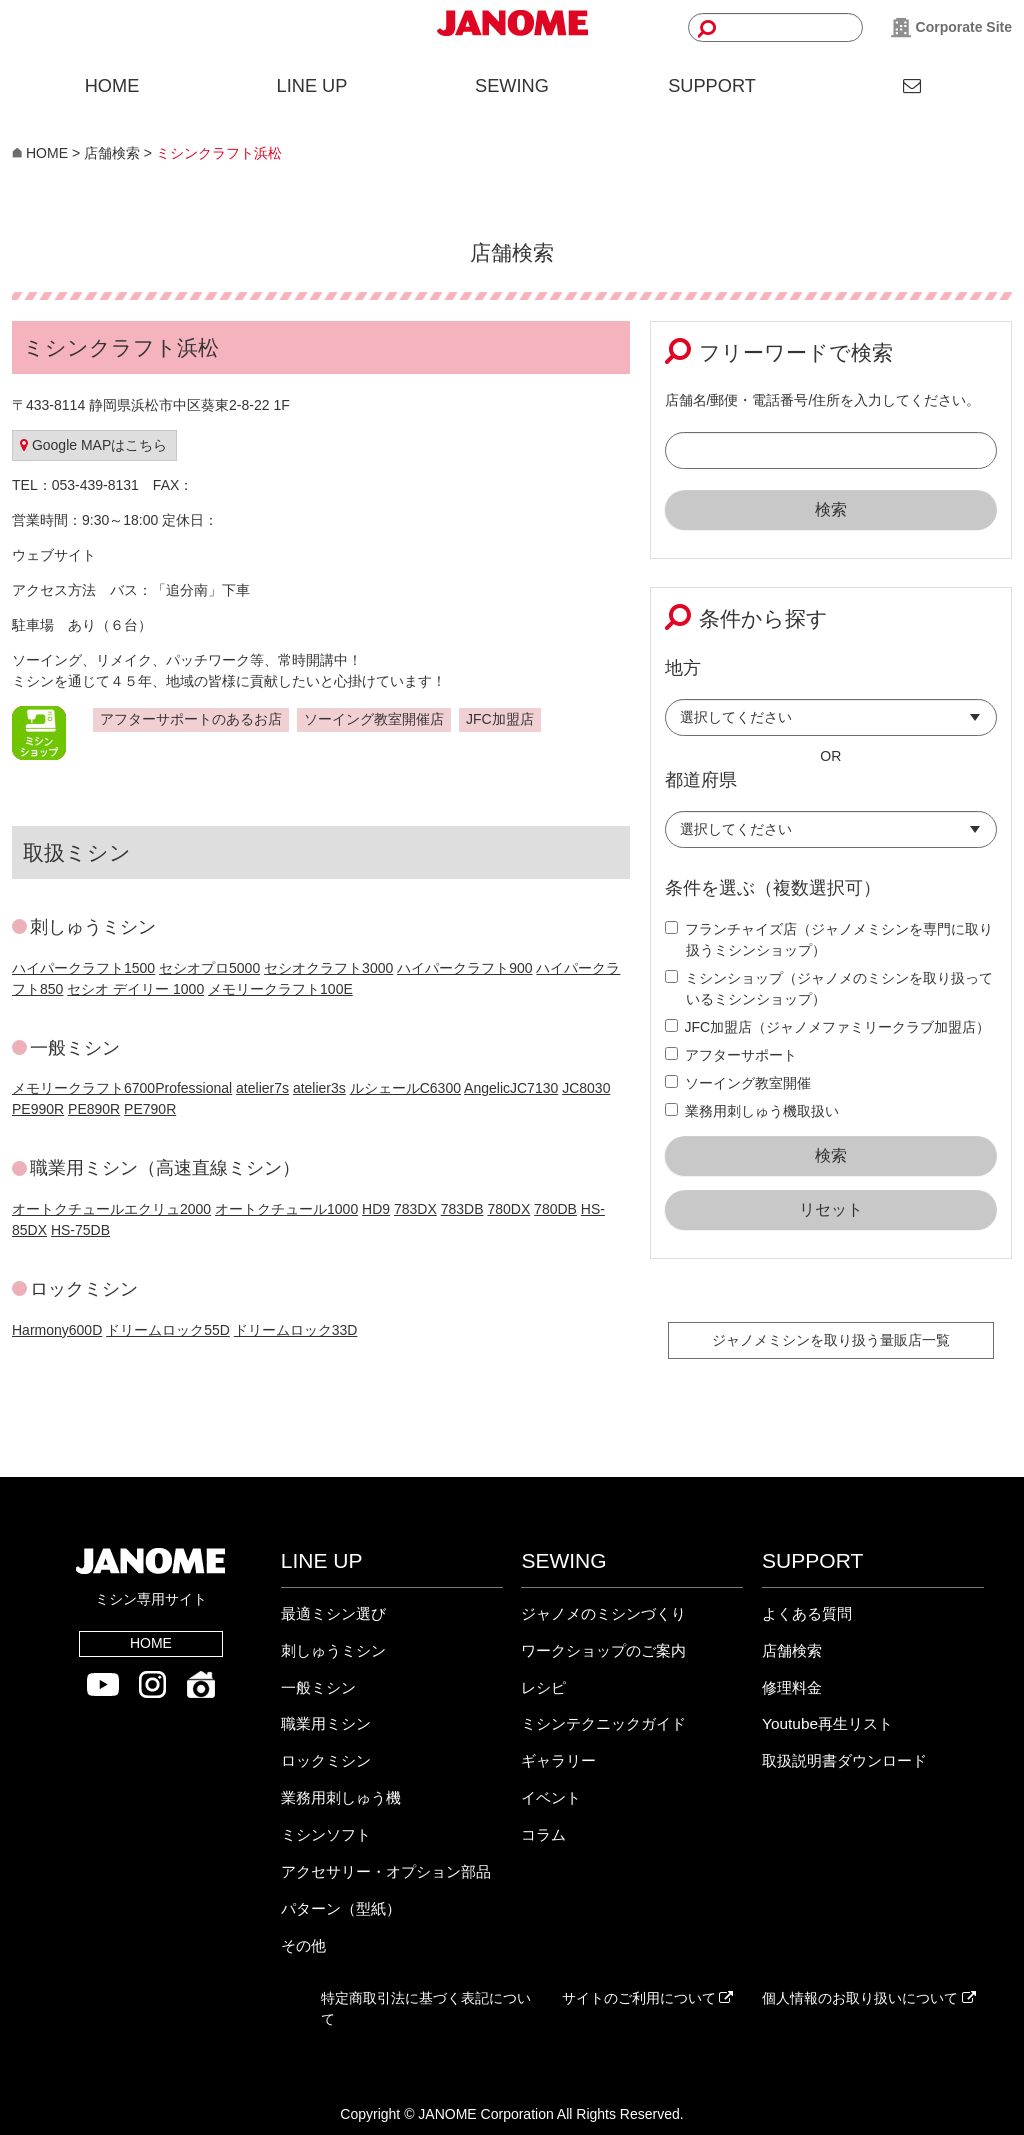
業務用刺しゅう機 (341, 1797)
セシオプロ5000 (209, 968)
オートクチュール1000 (286, 1209)
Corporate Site (951, 27)
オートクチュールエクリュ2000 (111, 1209)
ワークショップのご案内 (603, 1650)
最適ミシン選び (333, 1613)
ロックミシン (326, 1760)
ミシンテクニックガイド (603, 1723)
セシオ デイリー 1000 (135, 989)
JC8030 (586, 1088)
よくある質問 (807, 1613)
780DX (508, 1209)
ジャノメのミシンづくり (603, 1613)
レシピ (543, 1687)
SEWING (512, 86)
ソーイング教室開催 (738, 1083)
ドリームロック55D (168, 1330)
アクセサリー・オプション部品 (386, 1871)
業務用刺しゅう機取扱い (752, 1111)
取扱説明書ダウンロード (844, 1760)
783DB (462, 1209)
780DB (555, 1209)
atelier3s (319, 1088)
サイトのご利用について (648, 1998)
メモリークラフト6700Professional (122, 1088)
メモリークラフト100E (280, 989)
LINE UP (312, 86)
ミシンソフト (326, 1834)
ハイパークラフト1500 (83, 968)
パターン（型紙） (341, 1908)
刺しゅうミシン (333, 1650)
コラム (543, 1834)
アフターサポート (731, 1055)
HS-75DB (80, 1230)
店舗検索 (792, 1650)
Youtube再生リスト (827, 1723)
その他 (303, 1945)
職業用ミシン (326, 1723)
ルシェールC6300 (405, 1088)
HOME (112, 86)
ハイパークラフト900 (464, 968)
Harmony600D (57, 1330)
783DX (415, 1209)
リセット (831, 1209)
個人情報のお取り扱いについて (869, 1998)
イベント (551, 1797)
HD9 (376, 1209)
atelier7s (262, 1088)
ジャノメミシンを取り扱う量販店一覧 (831, 1340)
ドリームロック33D (296, 1330)
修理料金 (792, 1687)
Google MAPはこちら (93, 445)
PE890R (94, 1109)
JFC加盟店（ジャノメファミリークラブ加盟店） (828, 1027)
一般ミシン (318, 1687)
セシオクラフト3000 (328, 968)
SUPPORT (712, 86)
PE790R (150, 1109)
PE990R (38, 1109)
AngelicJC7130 (511, 1088)
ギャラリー (558, 1760)
